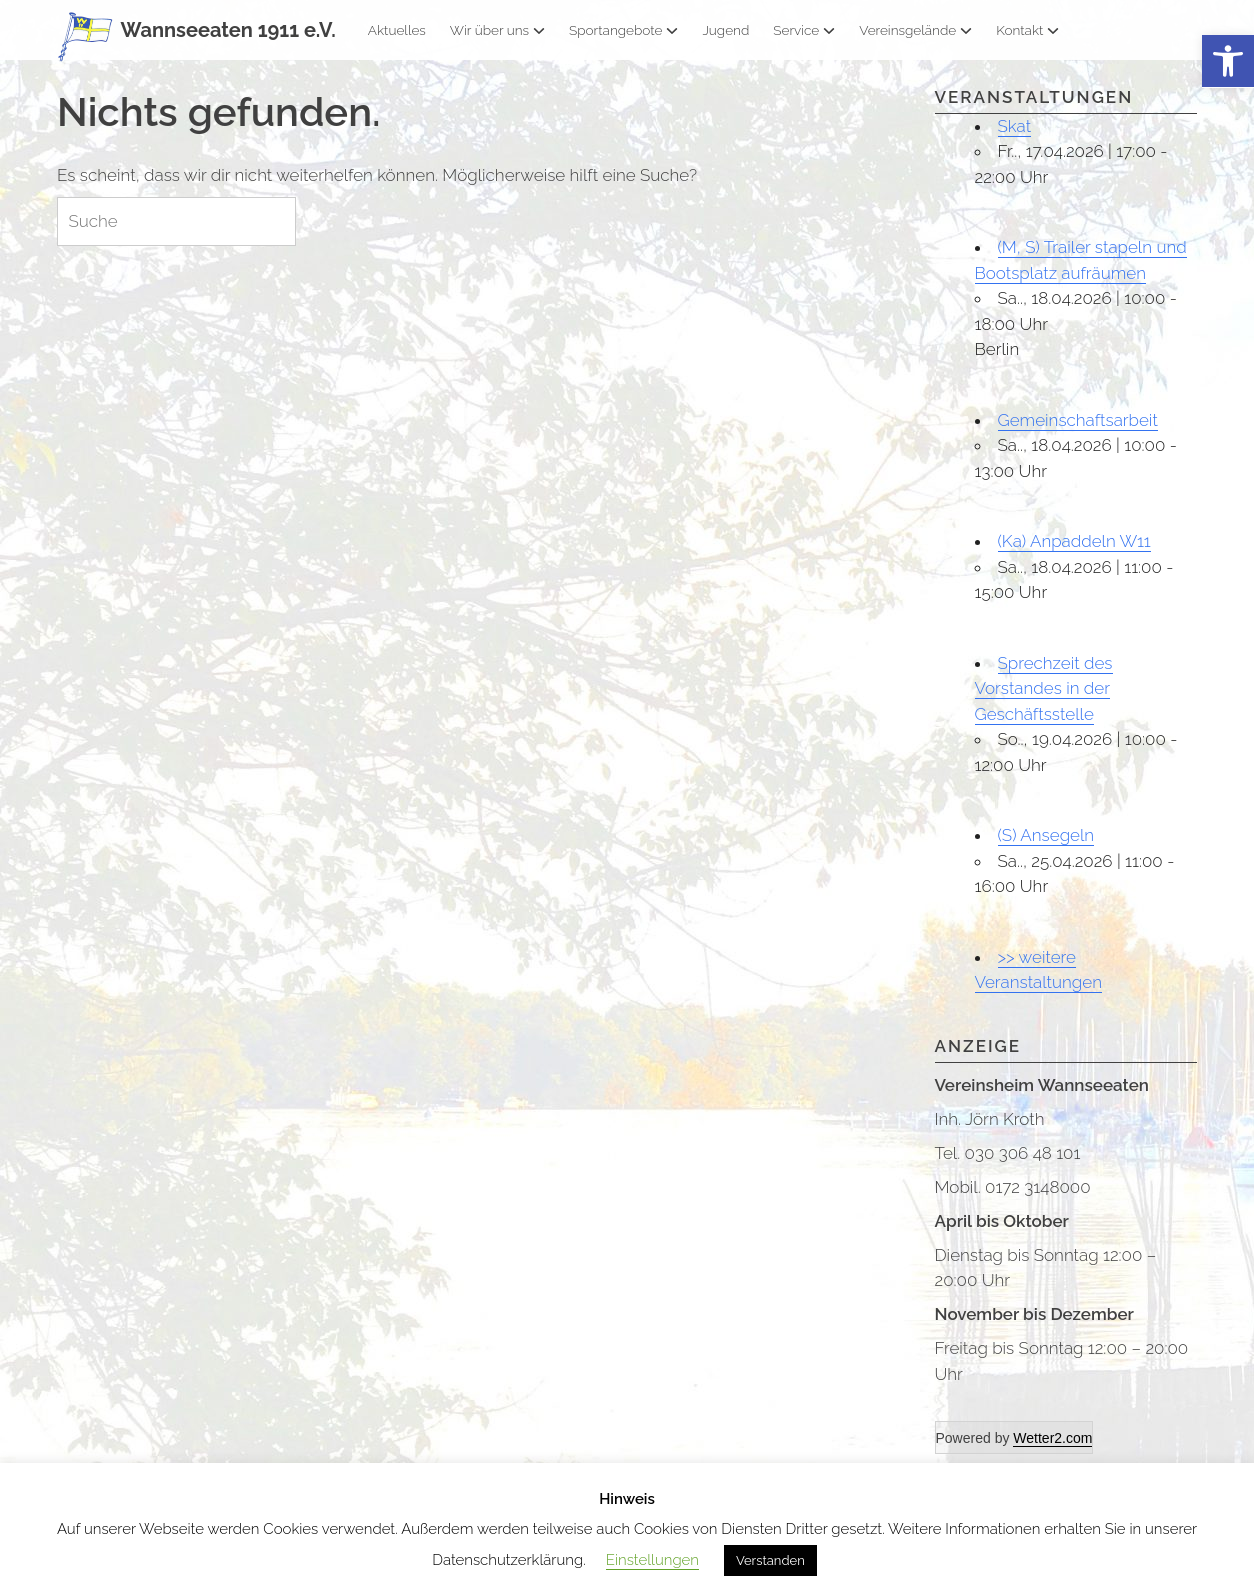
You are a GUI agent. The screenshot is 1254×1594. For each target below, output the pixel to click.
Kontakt (1027, 30)
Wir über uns (497, 30)
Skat (1015, 126)
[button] (1228, 61)
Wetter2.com (1052, 1438)
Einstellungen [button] (652, 1560)
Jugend (725, 30)
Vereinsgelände (915, 30)
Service (804, 30)
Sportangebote (623, 30)
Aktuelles (397, 30)
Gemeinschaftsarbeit (1078, 420)
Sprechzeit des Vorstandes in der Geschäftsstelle (1044, 688)
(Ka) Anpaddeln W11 (1074, 541)
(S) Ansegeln (1046, 835)
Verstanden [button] (770, 1560)
